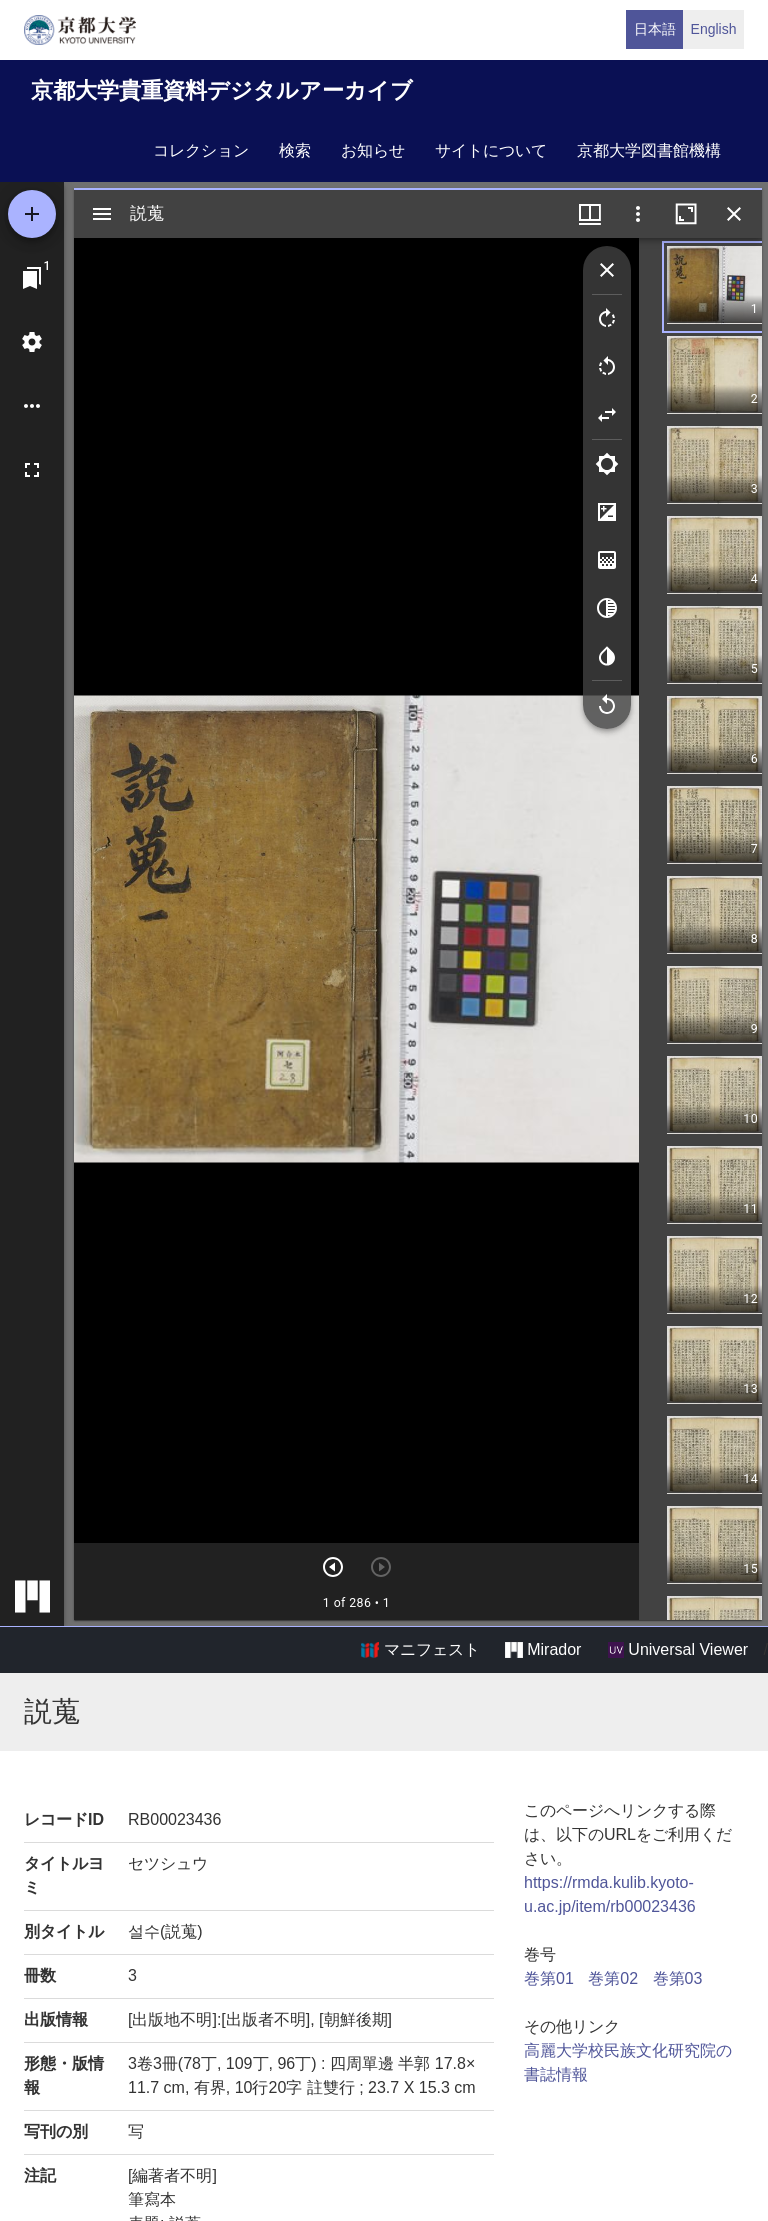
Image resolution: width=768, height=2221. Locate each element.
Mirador (543, 1650)
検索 (295, 150)
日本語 (655, 29)
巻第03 (678, 1978)
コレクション (201, 150)
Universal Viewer (678, 1650)
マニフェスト (420, 1650)
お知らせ (373, 150)
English (714, 29)
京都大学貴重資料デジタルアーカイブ (222, 90)
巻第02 (613, 1978)
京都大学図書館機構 (649, 150)
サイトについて (491, 150)
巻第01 (549, 1978)
